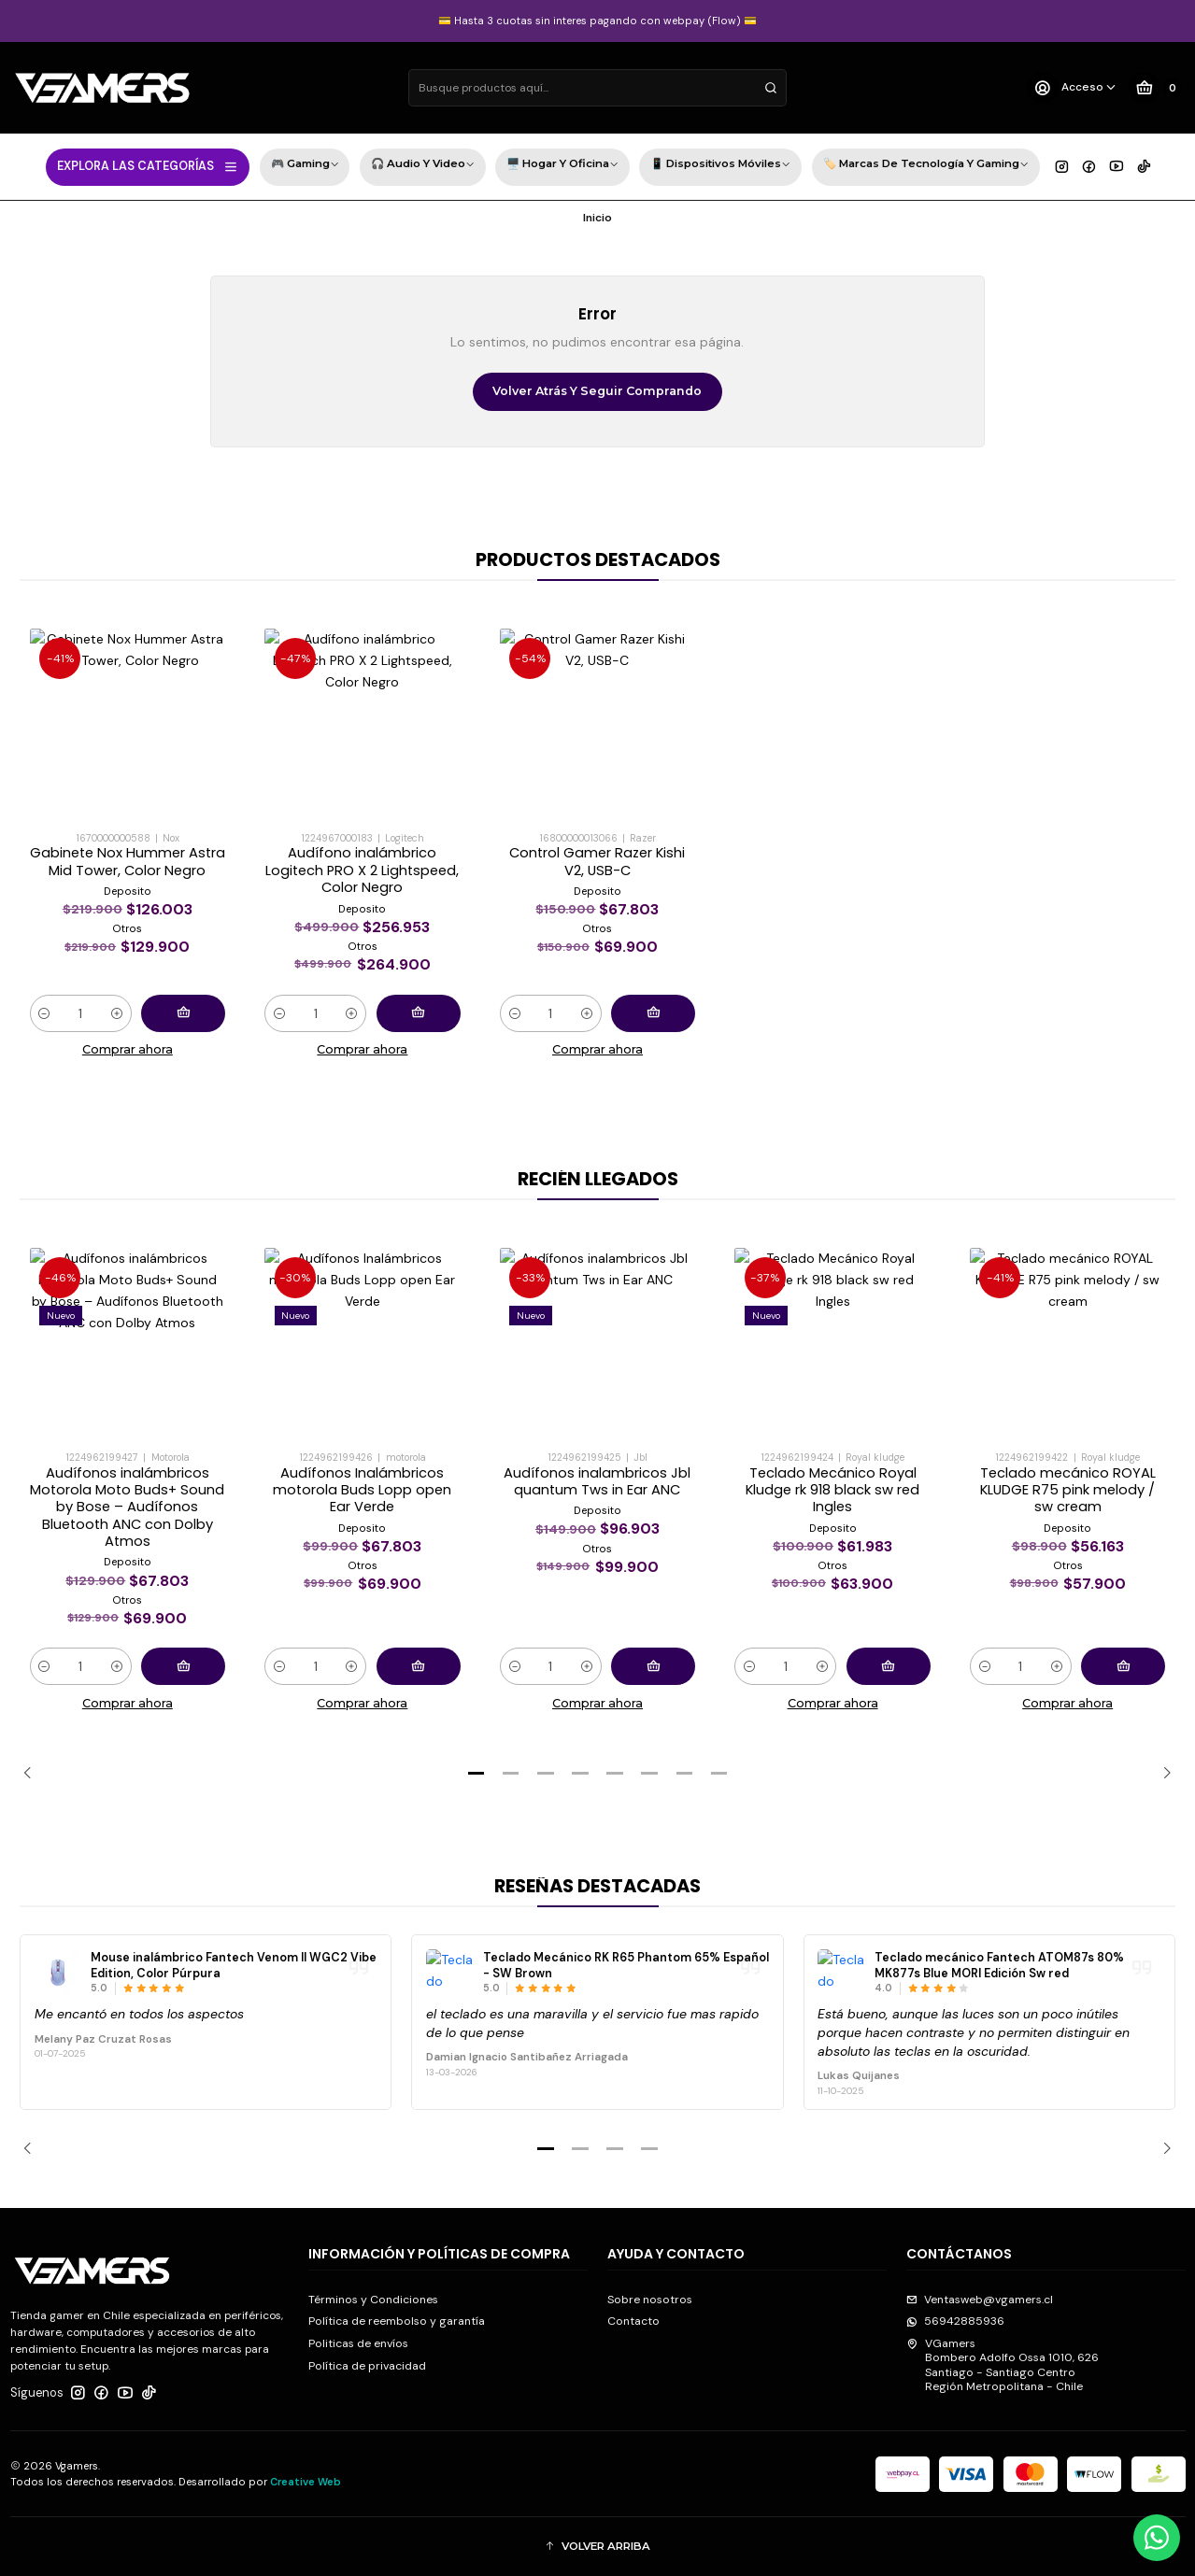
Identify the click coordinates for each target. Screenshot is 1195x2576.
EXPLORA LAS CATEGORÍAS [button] (148, 166)
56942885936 (955, 2321)
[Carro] (1155, 87)
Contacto (633, 2321)
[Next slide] (1161, 1773)
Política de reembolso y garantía (396, 2321)
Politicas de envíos (358, 2343)
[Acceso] (1072, 87)
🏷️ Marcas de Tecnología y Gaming (926, 166)
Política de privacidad (367, 2365)
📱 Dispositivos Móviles (720, 166)
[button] (476, 1773)
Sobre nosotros (649, 2299)
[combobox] (597, 87)
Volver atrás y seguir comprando (597, 391)
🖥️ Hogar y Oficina (562, 166)
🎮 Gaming (305, 166)
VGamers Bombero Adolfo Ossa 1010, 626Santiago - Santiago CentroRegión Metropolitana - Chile (1002, 2365)
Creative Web (305, 2481)
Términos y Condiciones (373, 2299)
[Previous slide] (34, 1773)
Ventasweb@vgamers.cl (979, 2299)
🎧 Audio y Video (423, 166)
